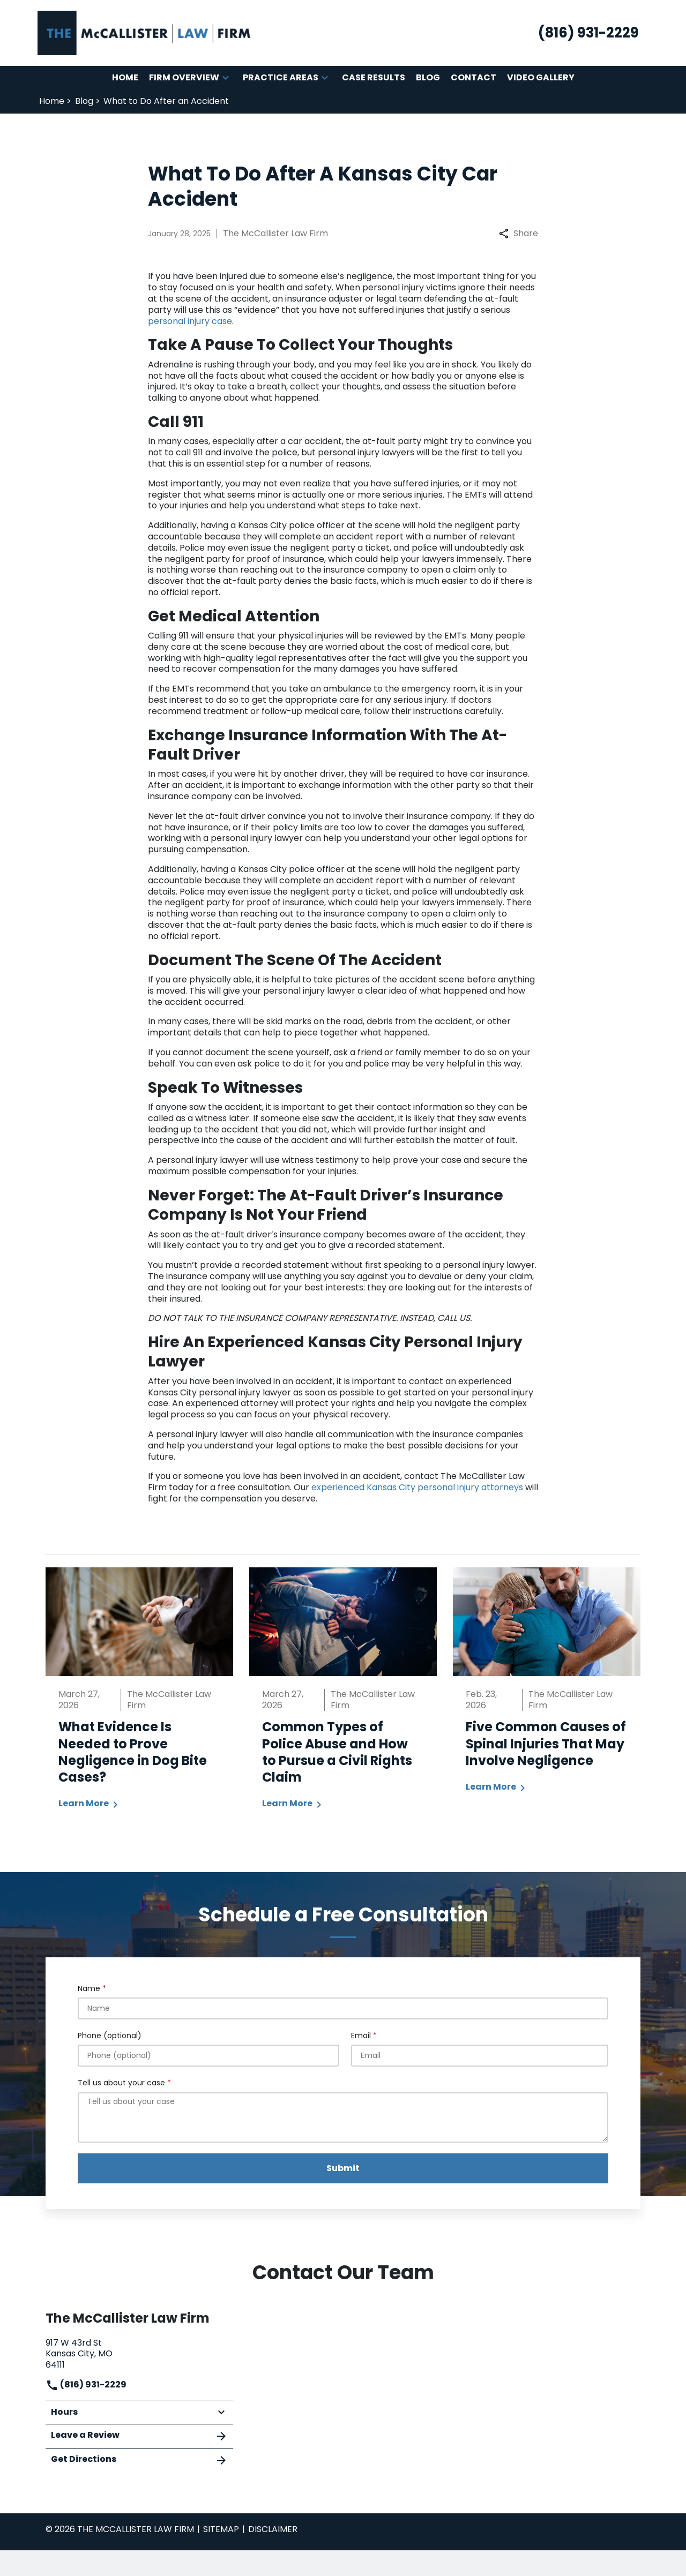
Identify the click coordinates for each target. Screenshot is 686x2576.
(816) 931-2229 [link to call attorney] (86, 2384)
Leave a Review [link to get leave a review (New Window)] (139, 2436)
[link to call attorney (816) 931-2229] (588, 33)
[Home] (125, 78)
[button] (225, 77)
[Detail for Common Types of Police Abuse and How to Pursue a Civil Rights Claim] (343, 1695)
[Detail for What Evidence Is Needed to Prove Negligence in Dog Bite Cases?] (139, 1695)
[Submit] (343, 2168)
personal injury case (190, 321)
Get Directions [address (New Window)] (139, 2460)
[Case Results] (373, 78)
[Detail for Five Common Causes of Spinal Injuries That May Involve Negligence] (546, 1687)
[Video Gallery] (541, 78)
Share (518, 233)
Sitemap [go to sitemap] (221, 2529)
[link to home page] (145, 32)
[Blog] (428, 78)
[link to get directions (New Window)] (139, 2353)
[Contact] (473, 78)
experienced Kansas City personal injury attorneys (418, 1487)
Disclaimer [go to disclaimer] (272, 2529)
